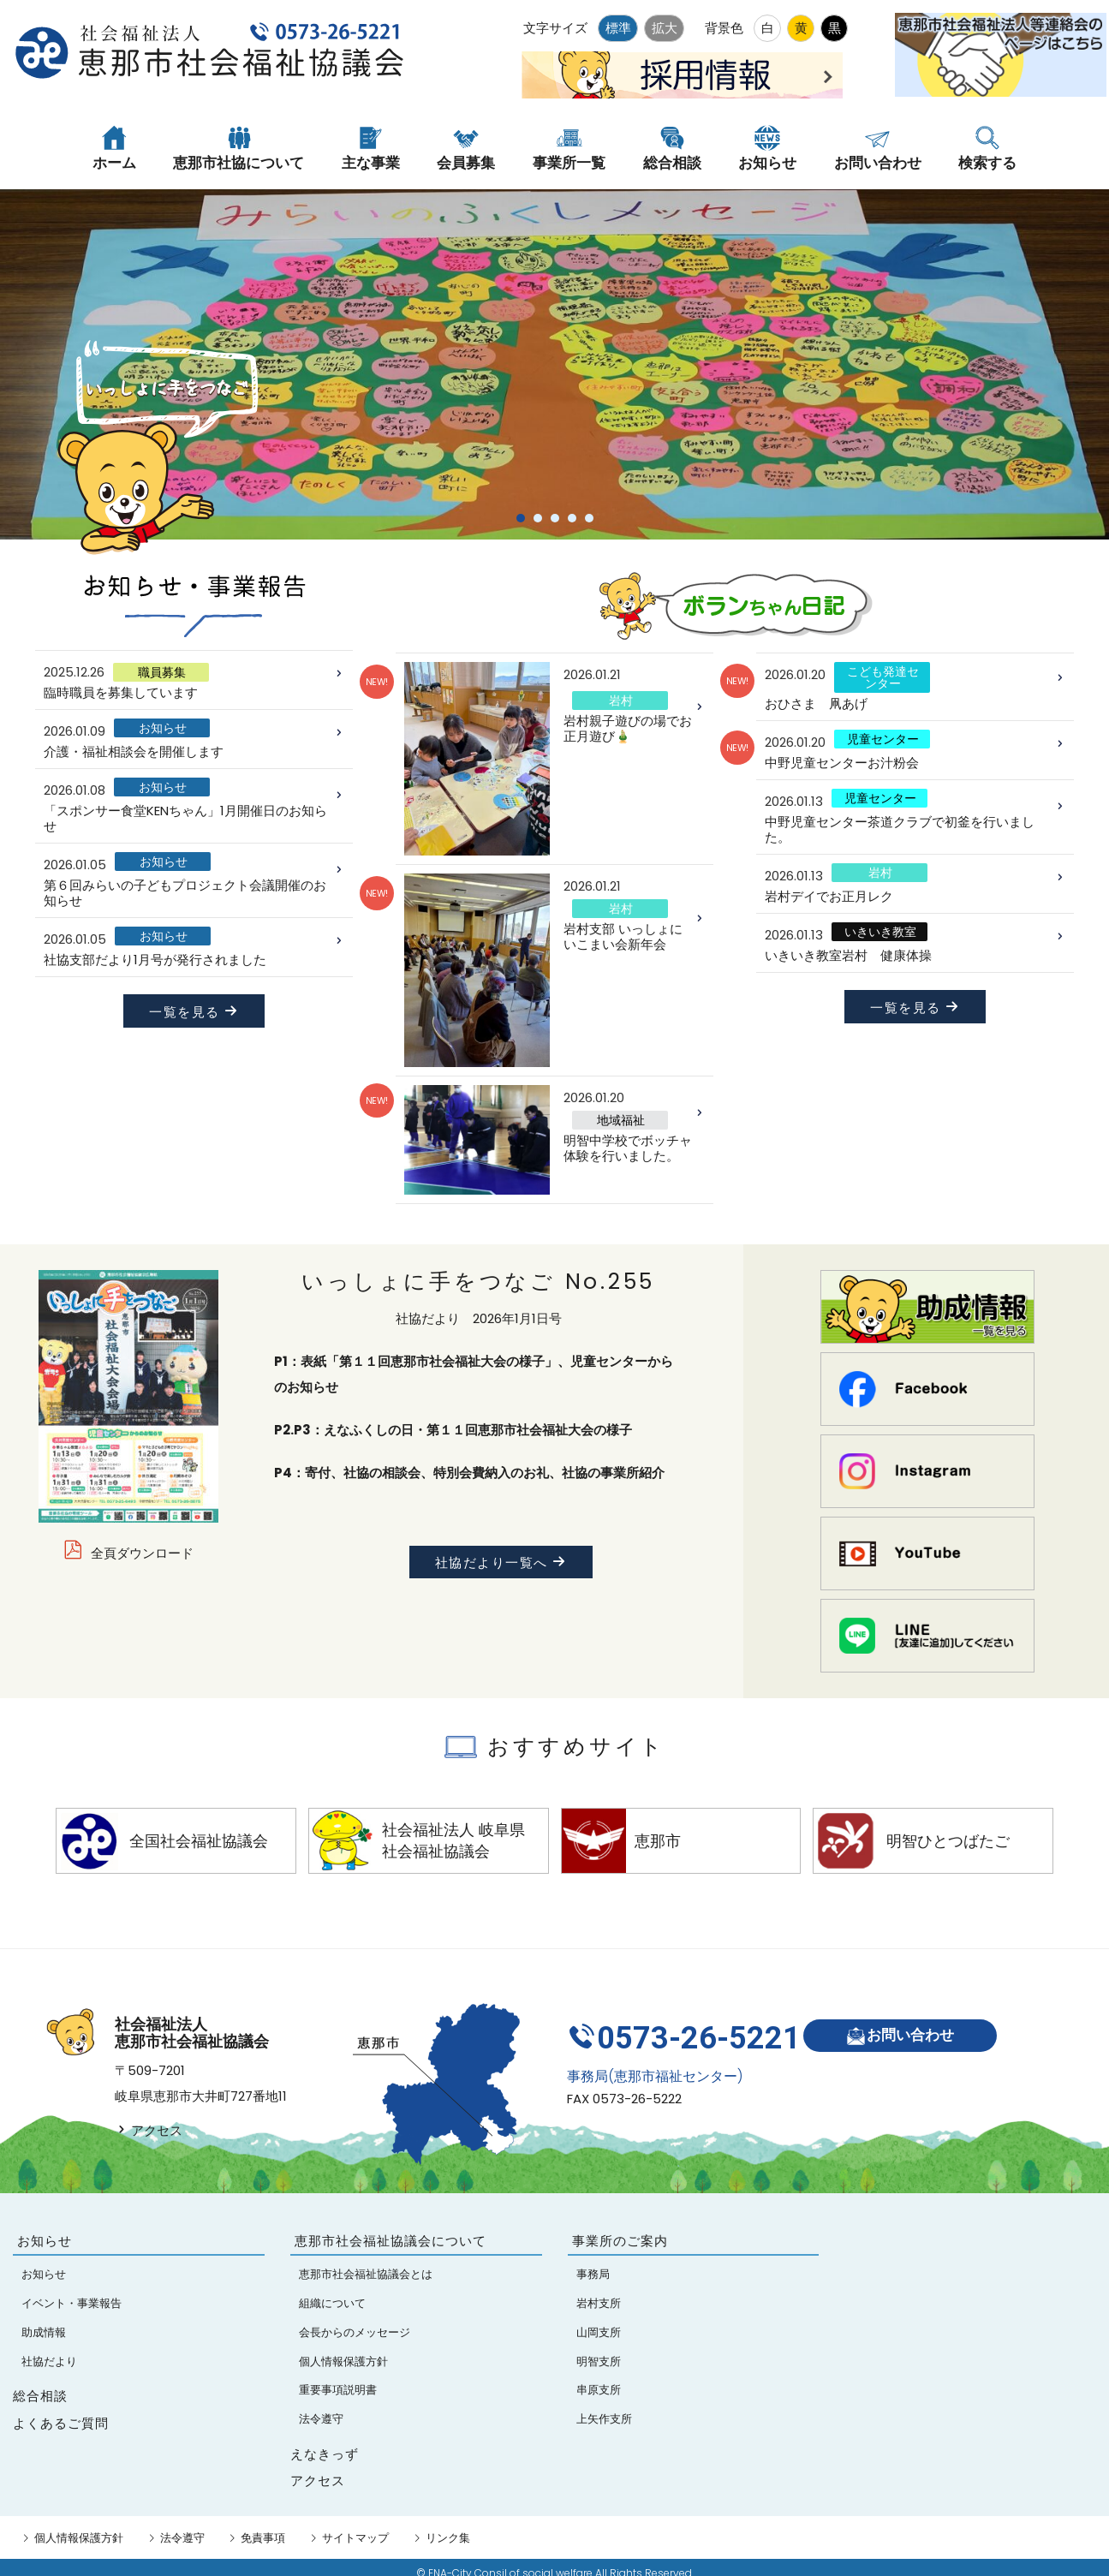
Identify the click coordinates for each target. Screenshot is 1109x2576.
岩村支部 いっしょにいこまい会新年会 (623, 936)
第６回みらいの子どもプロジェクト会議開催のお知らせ (185, 892)
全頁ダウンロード (142, 1553)
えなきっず (324, 2454)
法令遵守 (182, 2538)
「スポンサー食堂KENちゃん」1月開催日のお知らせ (185, 818)
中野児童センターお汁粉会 (842, 763)
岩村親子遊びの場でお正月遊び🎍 (627, 728)
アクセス (148, 2130)
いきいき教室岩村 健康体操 (848, 955)
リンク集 (448, 2538)
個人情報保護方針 (78, 2538)
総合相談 (40, 2396)
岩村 (621, 700)
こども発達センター (883, 677)
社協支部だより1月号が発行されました (155, 960)
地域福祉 (621, 1120)
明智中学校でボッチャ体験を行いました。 (627, 1148)
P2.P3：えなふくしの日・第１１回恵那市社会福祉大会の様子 (453, 1430)
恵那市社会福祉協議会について (390, 2241)
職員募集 (162, 672)
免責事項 (263, 2538)
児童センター (883, 739)
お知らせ (163, 727)
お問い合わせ (906, 2030)
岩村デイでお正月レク (829, 896)
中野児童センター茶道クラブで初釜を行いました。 (899, 829)
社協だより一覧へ (501, 1562)
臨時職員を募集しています (121, 692)
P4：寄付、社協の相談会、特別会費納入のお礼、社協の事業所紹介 (469, 1473)
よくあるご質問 (61, 2423)
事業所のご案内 (620, 2241)
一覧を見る (194, 1012)
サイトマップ (355, 2538)
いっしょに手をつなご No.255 (478, 1282)
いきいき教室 (880, 931)
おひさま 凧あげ (816, 704)
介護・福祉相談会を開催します (134, 751)
